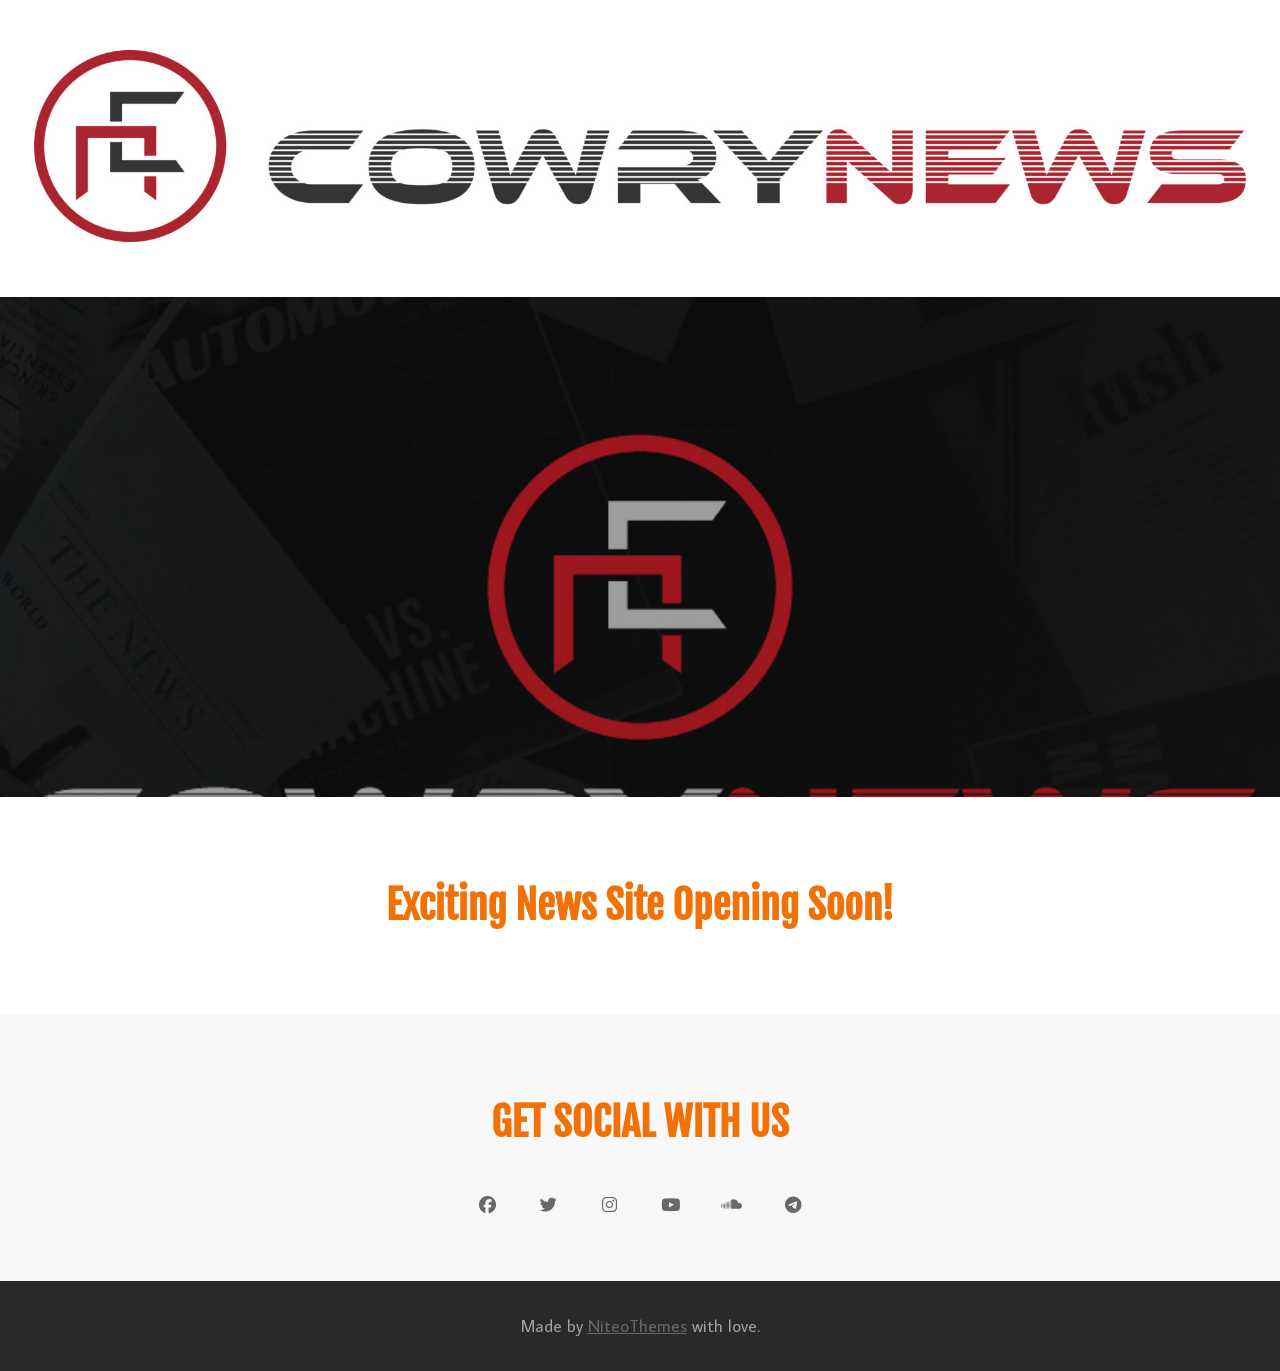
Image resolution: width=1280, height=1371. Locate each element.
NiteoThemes (637, 1326)
